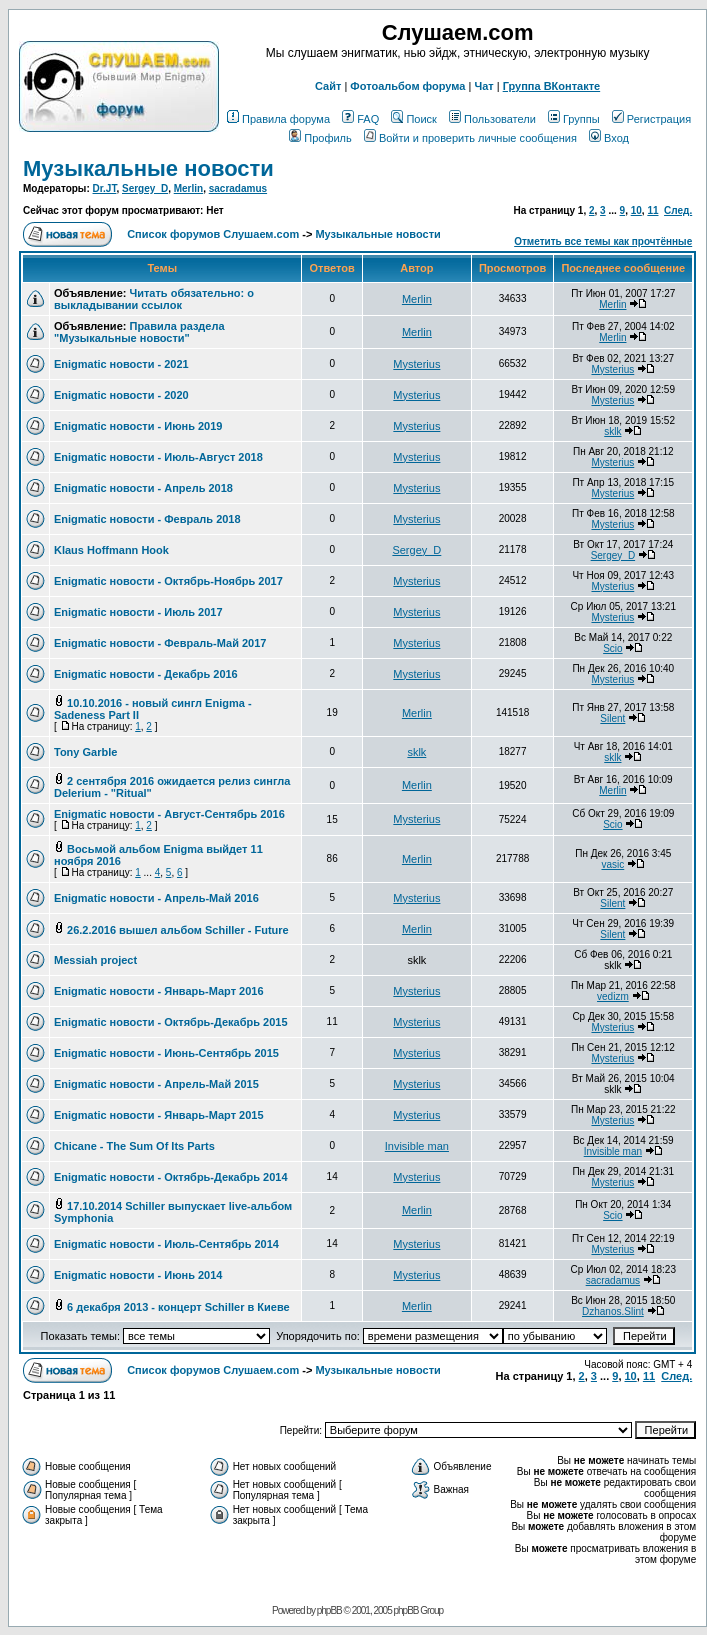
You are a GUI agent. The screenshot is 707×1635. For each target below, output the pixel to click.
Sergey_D (145, 188)
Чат (483, 86)
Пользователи (492, 119)
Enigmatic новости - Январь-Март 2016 (159, 991)
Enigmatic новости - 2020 (121, 395)
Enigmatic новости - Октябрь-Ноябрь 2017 (168, 581)
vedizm (613, 996)
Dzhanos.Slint (613, 1311)
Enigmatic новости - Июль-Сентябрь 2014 (166, 1244)
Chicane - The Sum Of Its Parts (134, 1146)
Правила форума (278, 119)
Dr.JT (105, 188)
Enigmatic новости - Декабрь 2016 (146, 674)
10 (636, 210)
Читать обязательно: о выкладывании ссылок (154, 299)
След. (678, 210)
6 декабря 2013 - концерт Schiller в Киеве (178, 1307)
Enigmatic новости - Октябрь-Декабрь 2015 (171, 1022)
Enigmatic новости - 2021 (121, 364)
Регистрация (651, 119)
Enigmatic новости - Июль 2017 (138, 612)
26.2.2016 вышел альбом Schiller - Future (178, 930)
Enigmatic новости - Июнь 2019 (138, 426)
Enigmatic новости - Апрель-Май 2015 (156, 1084)
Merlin (188, 188)
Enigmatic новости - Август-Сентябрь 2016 (169, 814)
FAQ (360, 119)
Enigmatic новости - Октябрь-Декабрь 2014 (171, 1177)
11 (652, 210)
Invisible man (417, 1146)
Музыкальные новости (148, 168)
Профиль (320, 138)
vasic (612, 864)
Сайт (328, 86)
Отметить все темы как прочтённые (603, 241)
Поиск (413, 119)
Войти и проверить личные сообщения (470, 138)
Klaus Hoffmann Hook (111, 550)
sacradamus (238, 188)
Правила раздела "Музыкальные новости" (139, 332)
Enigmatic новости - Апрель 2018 (143, 488)
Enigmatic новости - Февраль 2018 (147, 519)
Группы (574, 119)
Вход (609, 138)
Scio (612, 648)
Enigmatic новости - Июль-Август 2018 (158, 457)
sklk (612, 431)
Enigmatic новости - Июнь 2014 (138, 1275)
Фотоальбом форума (407, 86)
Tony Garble (85, 752)
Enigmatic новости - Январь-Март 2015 (159, 1115)
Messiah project (95, 960)
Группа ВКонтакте (552, 86)
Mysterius (416, 364)
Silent (612, 718)
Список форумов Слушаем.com (213, 234)
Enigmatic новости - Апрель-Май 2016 (156, 898)
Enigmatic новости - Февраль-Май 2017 (160, 643)
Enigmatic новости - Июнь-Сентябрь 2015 (166, 1053)
